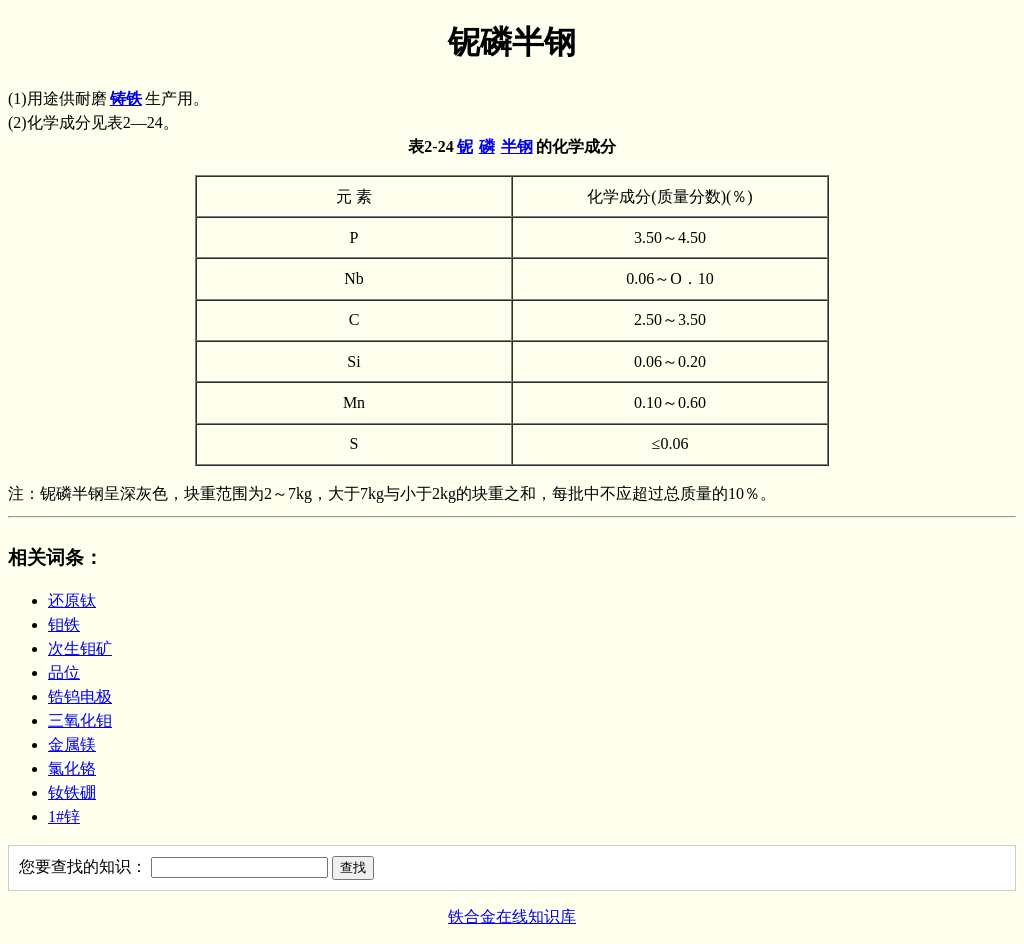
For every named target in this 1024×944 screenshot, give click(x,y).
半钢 (517, 146)
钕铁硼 (72, 792)
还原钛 (72, 600)
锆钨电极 (80, 696)
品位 (64, 672)
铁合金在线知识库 (512, 916)
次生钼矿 (80, 648)
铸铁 (126, 98)
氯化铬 (72, 768)
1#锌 (64, 816)
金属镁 (72, 744)
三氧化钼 (80, 720)
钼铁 (64, 624)
